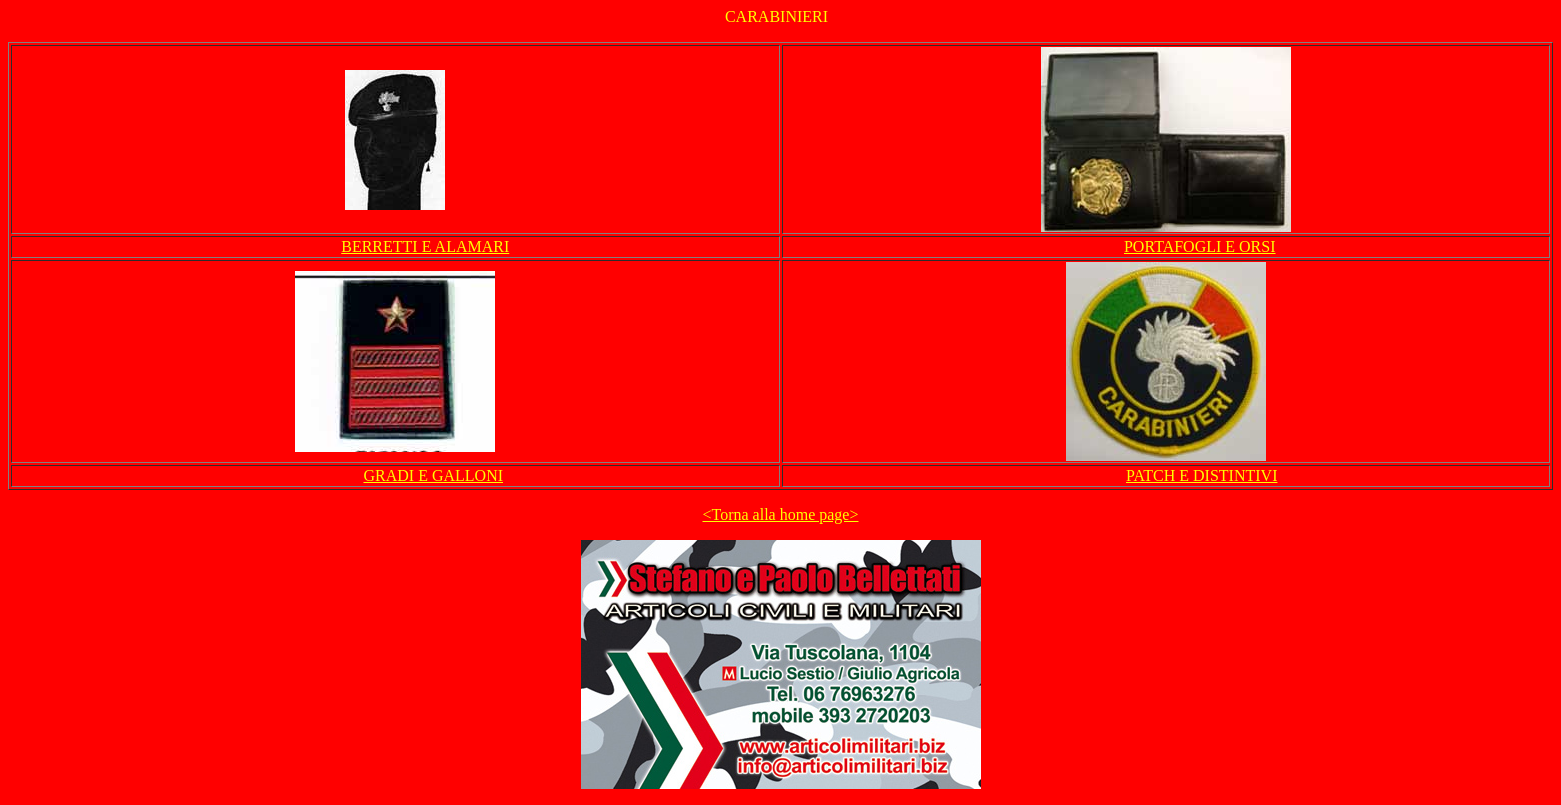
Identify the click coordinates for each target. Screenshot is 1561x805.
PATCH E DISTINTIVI (1201, 475)
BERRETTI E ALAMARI (425, 246)
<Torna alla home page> (781, 514)
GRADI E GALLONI (433, 475)
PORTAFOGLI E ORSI (1200, 246)
